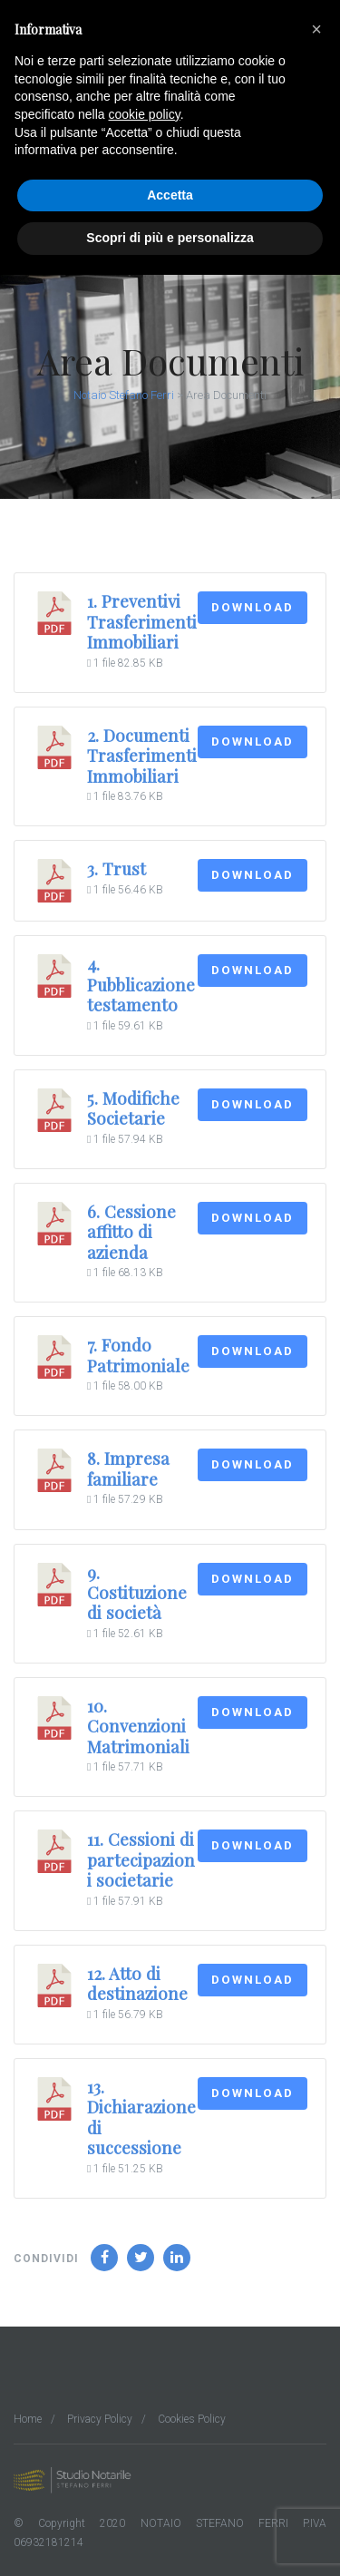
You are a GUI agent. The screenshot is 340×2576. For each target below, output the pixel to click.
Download (252, 607)
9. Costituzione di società (137, 1593)
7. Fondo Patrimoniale (138, 1354)
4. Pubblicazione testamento (141, 984)
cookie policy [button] (144, 114)
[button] (316, 29)
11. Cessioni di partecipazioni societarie (141, 1859)
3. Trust (116, 868)
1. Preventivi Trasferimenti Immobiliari (142, 621)
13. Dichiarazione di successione (141, 2117)
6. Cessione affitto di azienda (131, 1232)
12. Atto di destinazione (137, 1983)
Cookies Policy (192, 2419)
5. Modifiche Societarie (133, 1108)
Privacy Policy (99, 2419)
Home (28, 2419)
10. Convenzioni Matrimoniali (138, 1726)
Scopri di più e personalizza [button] (169, 237)
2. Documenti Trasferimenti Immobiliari (142, 755)
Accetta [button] (170, 195)
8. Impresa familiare (128, 1468)
